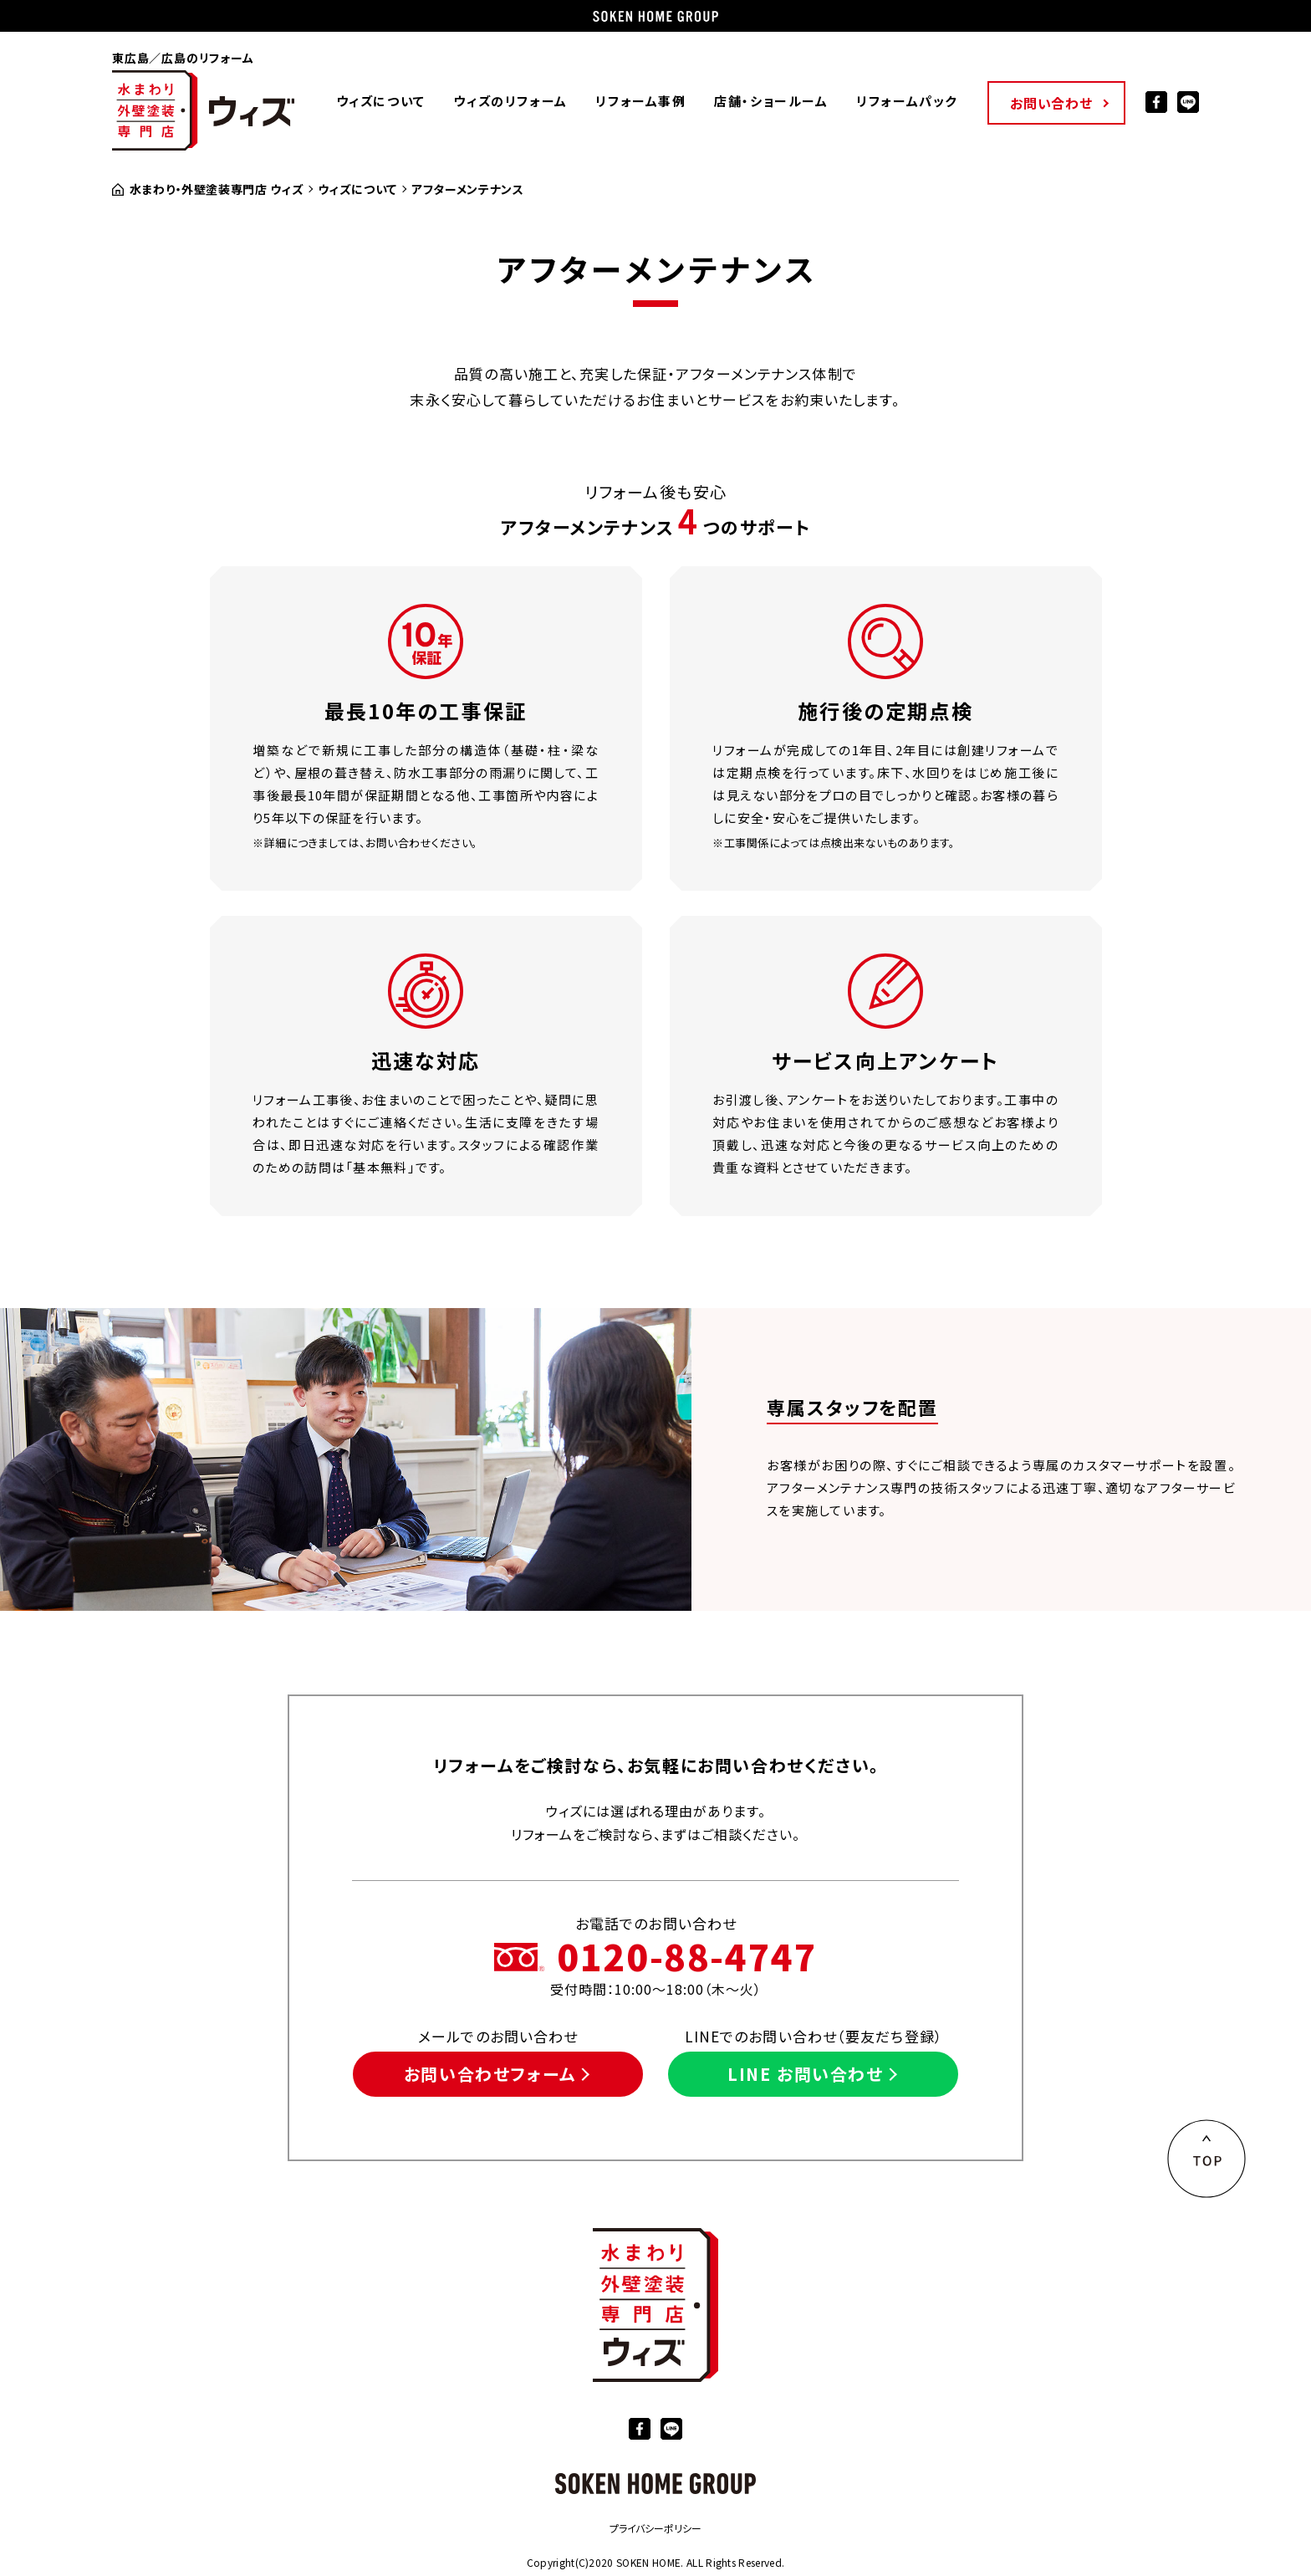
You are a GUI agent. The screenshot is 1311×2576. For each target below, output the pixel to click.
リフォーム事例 (640, 101)
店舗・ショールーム (771, 101)
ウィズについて (381, 101)
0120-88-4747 (687, 1956)
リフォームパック (906, 101)
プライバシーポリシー (655, 2528)
